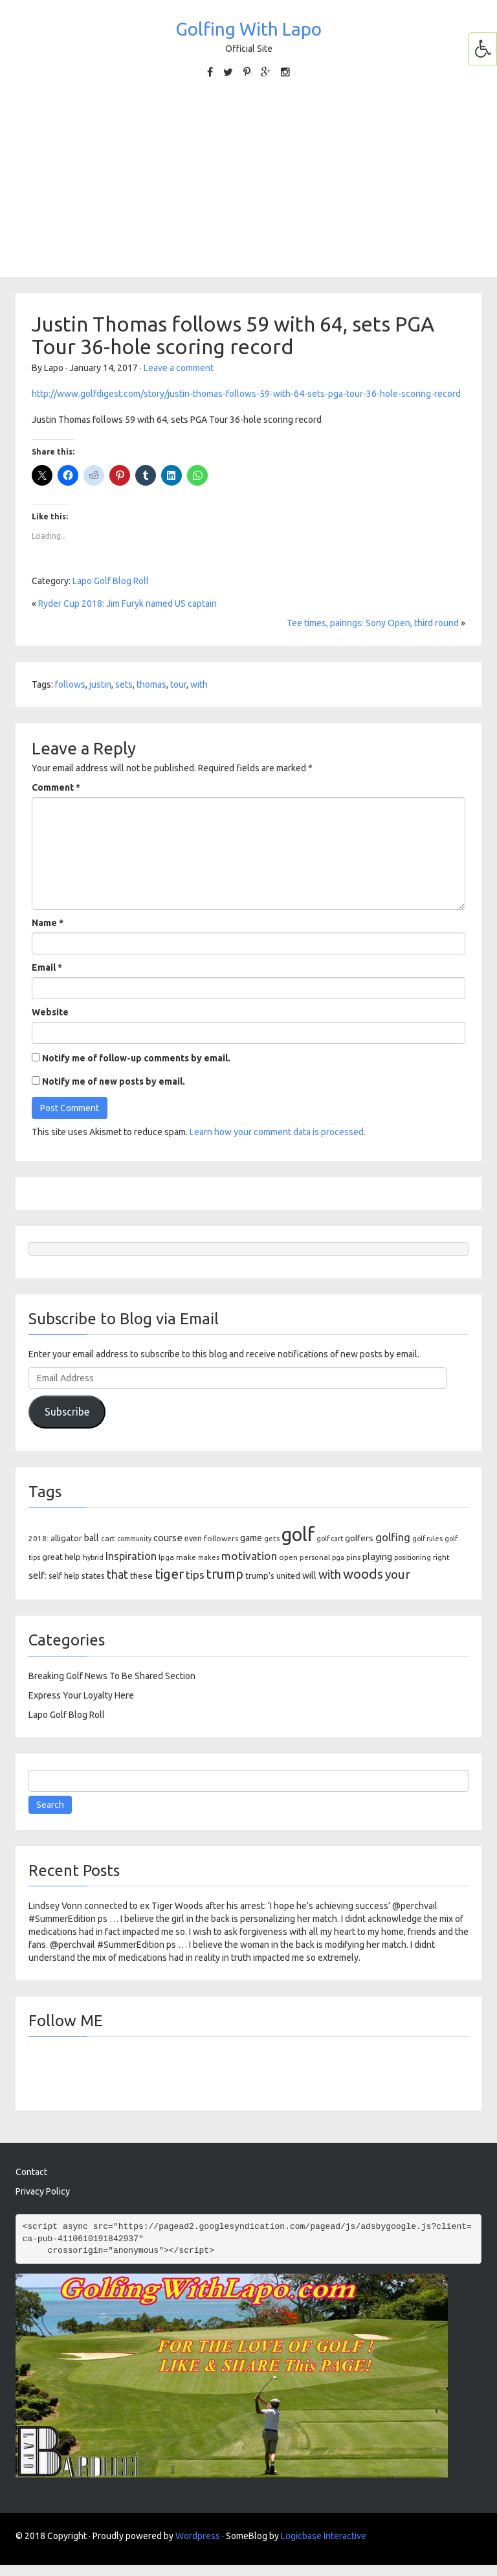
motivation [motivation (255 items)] (249, 1556)
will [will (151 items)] (309, 1575)
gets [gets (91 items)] (272, 1538)
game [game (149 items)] (251, 1538)
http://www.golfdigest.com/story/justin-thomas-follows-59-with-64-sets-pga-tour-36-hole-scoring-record (246, 394)
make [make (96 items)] (186, 1557)
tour (178, 684)
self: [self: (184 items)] (37, 1575)
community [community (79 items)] (134, 1538)
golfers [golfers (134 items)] (359, 1538)
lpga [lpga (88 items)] (166, 1557)
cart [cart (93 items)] (108, 1538)
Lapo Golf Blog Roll (110, 581)
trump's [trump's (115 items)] (259, 1575)
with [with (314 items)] (329, 1574)
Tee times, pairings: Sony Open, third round (373, 623)
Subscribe (67, 1412)
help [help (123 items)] (73, 1556)
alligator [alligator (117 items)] (66, 1537)
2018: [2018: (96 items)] (38, 1538)
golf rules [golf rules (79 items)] (427, 1538)
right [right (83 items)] (441, 1557)
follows (70, 684)
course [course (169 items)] (167, 1537)
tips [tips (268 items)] (195, 1574)
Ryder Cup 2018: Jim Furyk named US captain (127, 603)
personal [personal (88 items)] (315, 1557)
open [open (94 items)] (288, 1557)
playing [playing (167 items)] (377, 1556)
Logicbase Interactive (323, 2536)
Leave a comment (179, 368)
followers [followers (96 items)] (221, 1538)
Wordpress (197, 2536)
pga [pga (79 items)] (338, 1557)
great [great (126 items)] (52, 1557)
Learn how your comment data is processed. (278, 1132)
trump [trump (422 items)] (224, 1573)
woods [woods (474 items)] (363, 1573)
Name (47, 923)
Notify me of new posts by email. (113, 1081)
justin (100, 684)
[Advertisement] (248, 186)
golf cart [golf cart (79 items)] (329, 1538)
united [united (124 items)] (288, 1576)
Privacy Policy (43, 2191)
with (199, 684)
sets (124, 684)
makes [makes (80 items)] (208, 1557)
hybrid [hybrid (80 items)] (93, 1557)
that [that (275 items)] (117, 1574)
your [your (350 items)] (397, 1574)
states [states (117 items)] (93, 1575)
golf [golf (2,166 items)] (298, 1534)
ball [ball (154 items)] (91, 1538)
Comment (56, 787)
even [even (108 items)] (193, 1537)
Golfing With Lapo (248, 29)
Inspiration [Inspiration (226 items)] (131, 1556)
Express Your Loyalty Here (81, 1695)
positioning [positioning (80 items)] (412, 1557)
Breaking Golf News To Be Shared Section (111, 1676)
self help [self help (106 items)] (64, 1575)
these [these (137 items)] (141, 1575)
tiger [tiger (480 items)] (169, 1573)
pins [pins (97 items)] (353, 1557)
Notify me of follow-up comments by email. (136, 1058)
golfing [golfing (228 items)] (392, 1537)
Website (50, 1012)
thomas (151, 684)
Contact (31, 2172)
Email (47, 967)
